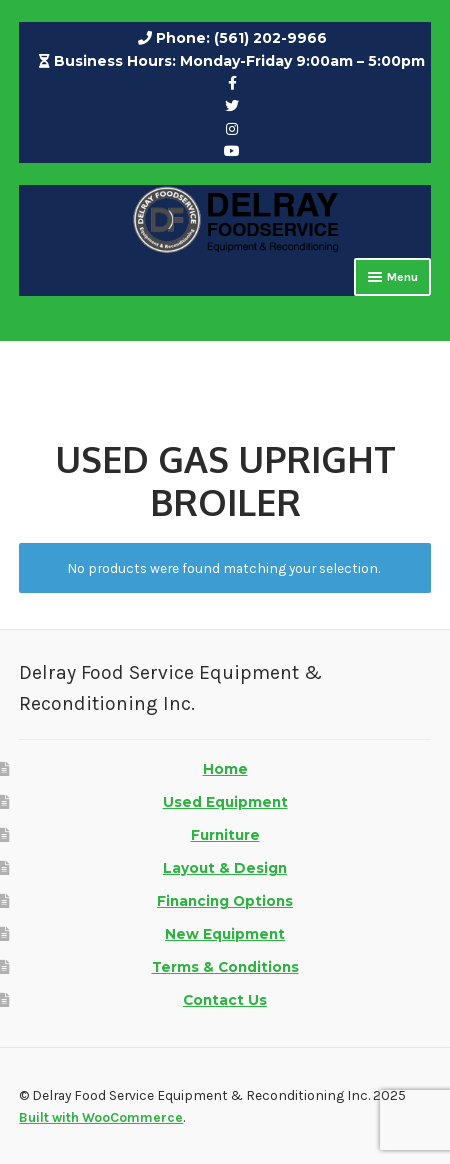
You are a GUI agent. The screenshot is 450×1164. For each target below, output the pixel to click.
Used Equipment (225, 802)
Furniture (225, 835)
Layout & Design (225, 868)
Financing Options (225, 901)
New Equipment (225, 934)
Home (225, 769)
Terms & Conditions (225, 967)
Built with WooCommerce (101, 1117)
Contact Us (225, 1000)
